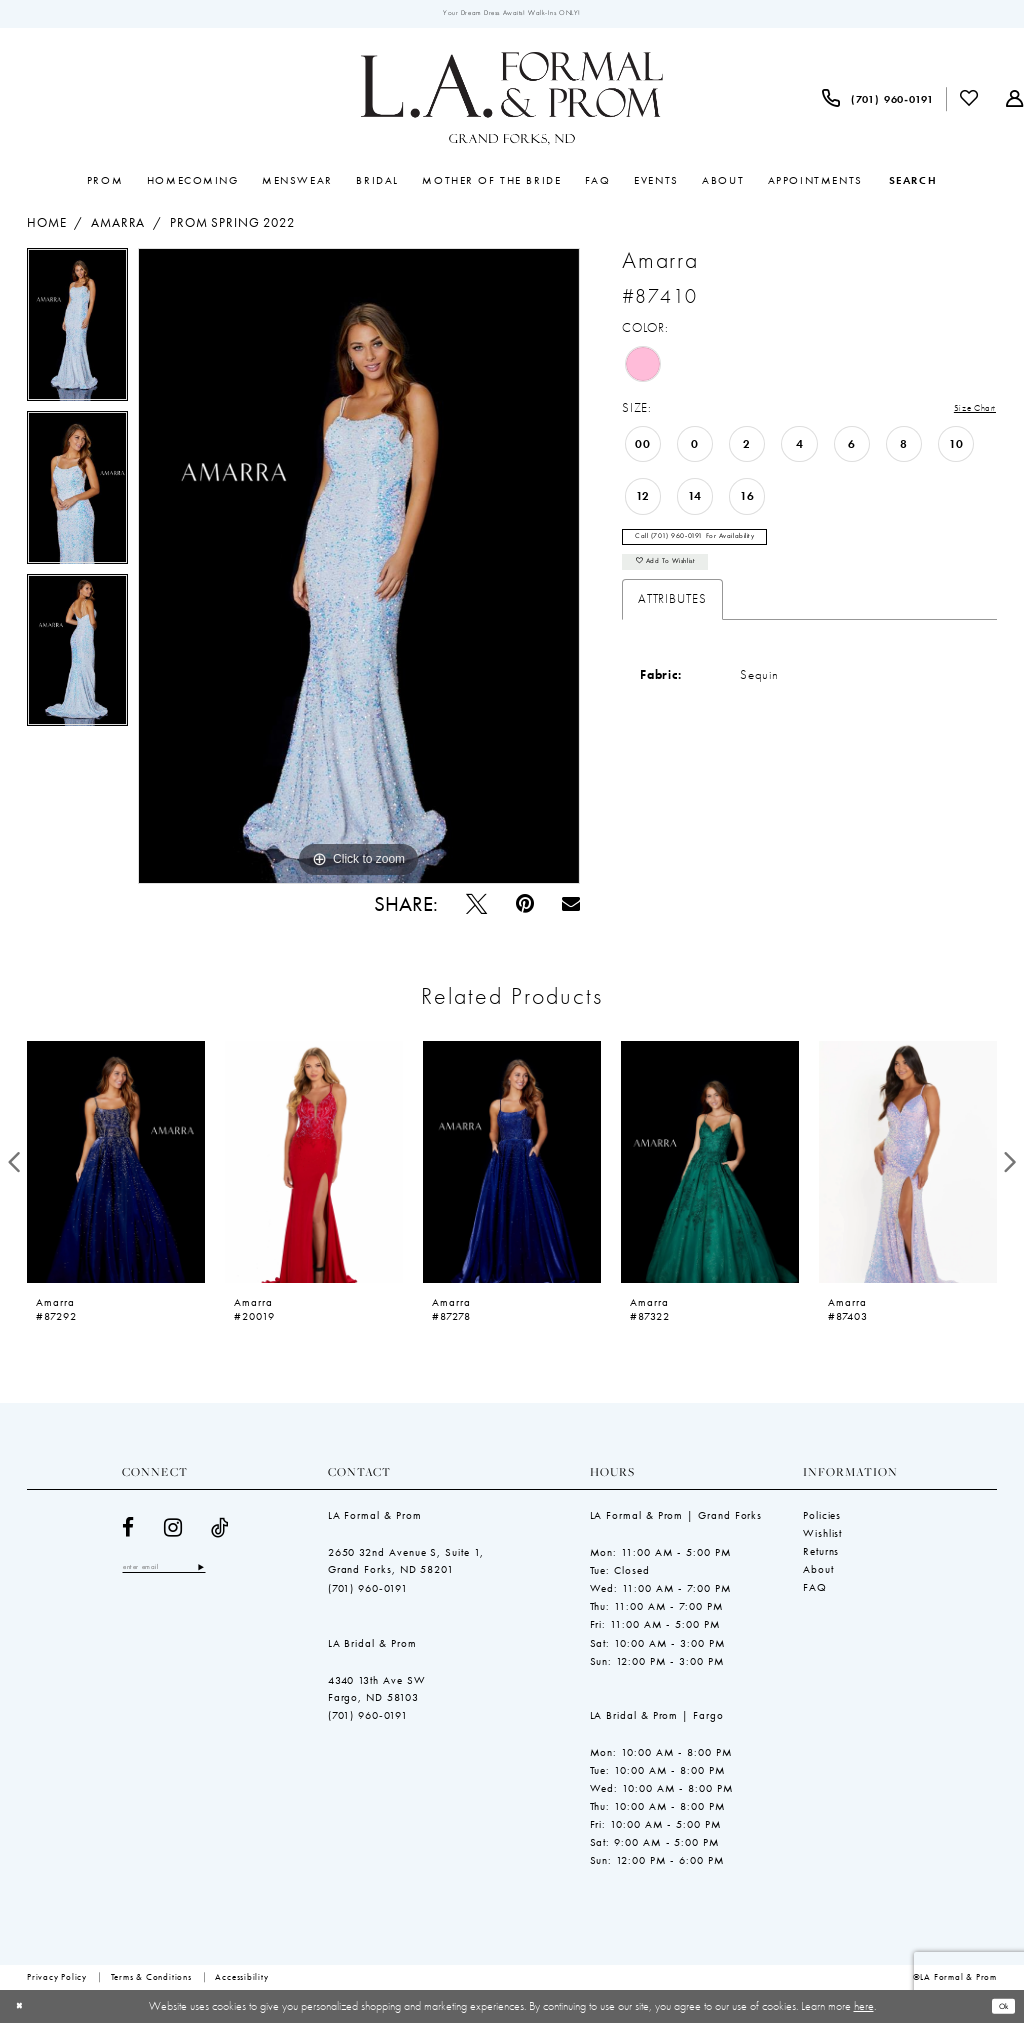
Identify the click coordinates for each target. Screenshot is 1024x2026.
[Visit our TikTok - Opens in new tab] (220, 1531)
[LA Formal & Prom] (512, 103)
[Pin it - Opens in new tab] (525, 907)
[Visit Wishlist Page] (970, 102)
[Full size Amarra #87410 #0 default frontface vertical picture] (359, 570)
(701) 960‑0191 (368, 1591)
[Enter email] (181, 1572)
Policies (822, 1519)
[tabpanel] (77, 333)
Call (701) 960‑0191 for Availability (720, 548)
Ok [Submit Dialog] (998, 2009)
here (864, 2009)
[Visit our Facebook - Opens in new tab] (128, 1531)
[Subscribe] (234, 1572)
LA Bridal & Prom (372, 1646)
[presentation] (116, 1165)
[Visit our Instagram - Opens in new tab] (173, 1531)
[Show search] (913, 184)
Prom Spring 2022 (232, 227)
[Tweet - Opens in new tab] (476, 907)
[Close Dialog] (23, 2010)
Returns (821, 1555)
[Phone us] (878, 102)
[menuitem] (878, 102)
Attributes (672, 623)
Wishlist (822, 1537)
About (818, 1573)
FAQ (815, 1591)
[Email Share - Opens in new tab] (571, 908)
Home (46, 227)
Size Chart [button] (965, 413)
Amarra (118, 227)
